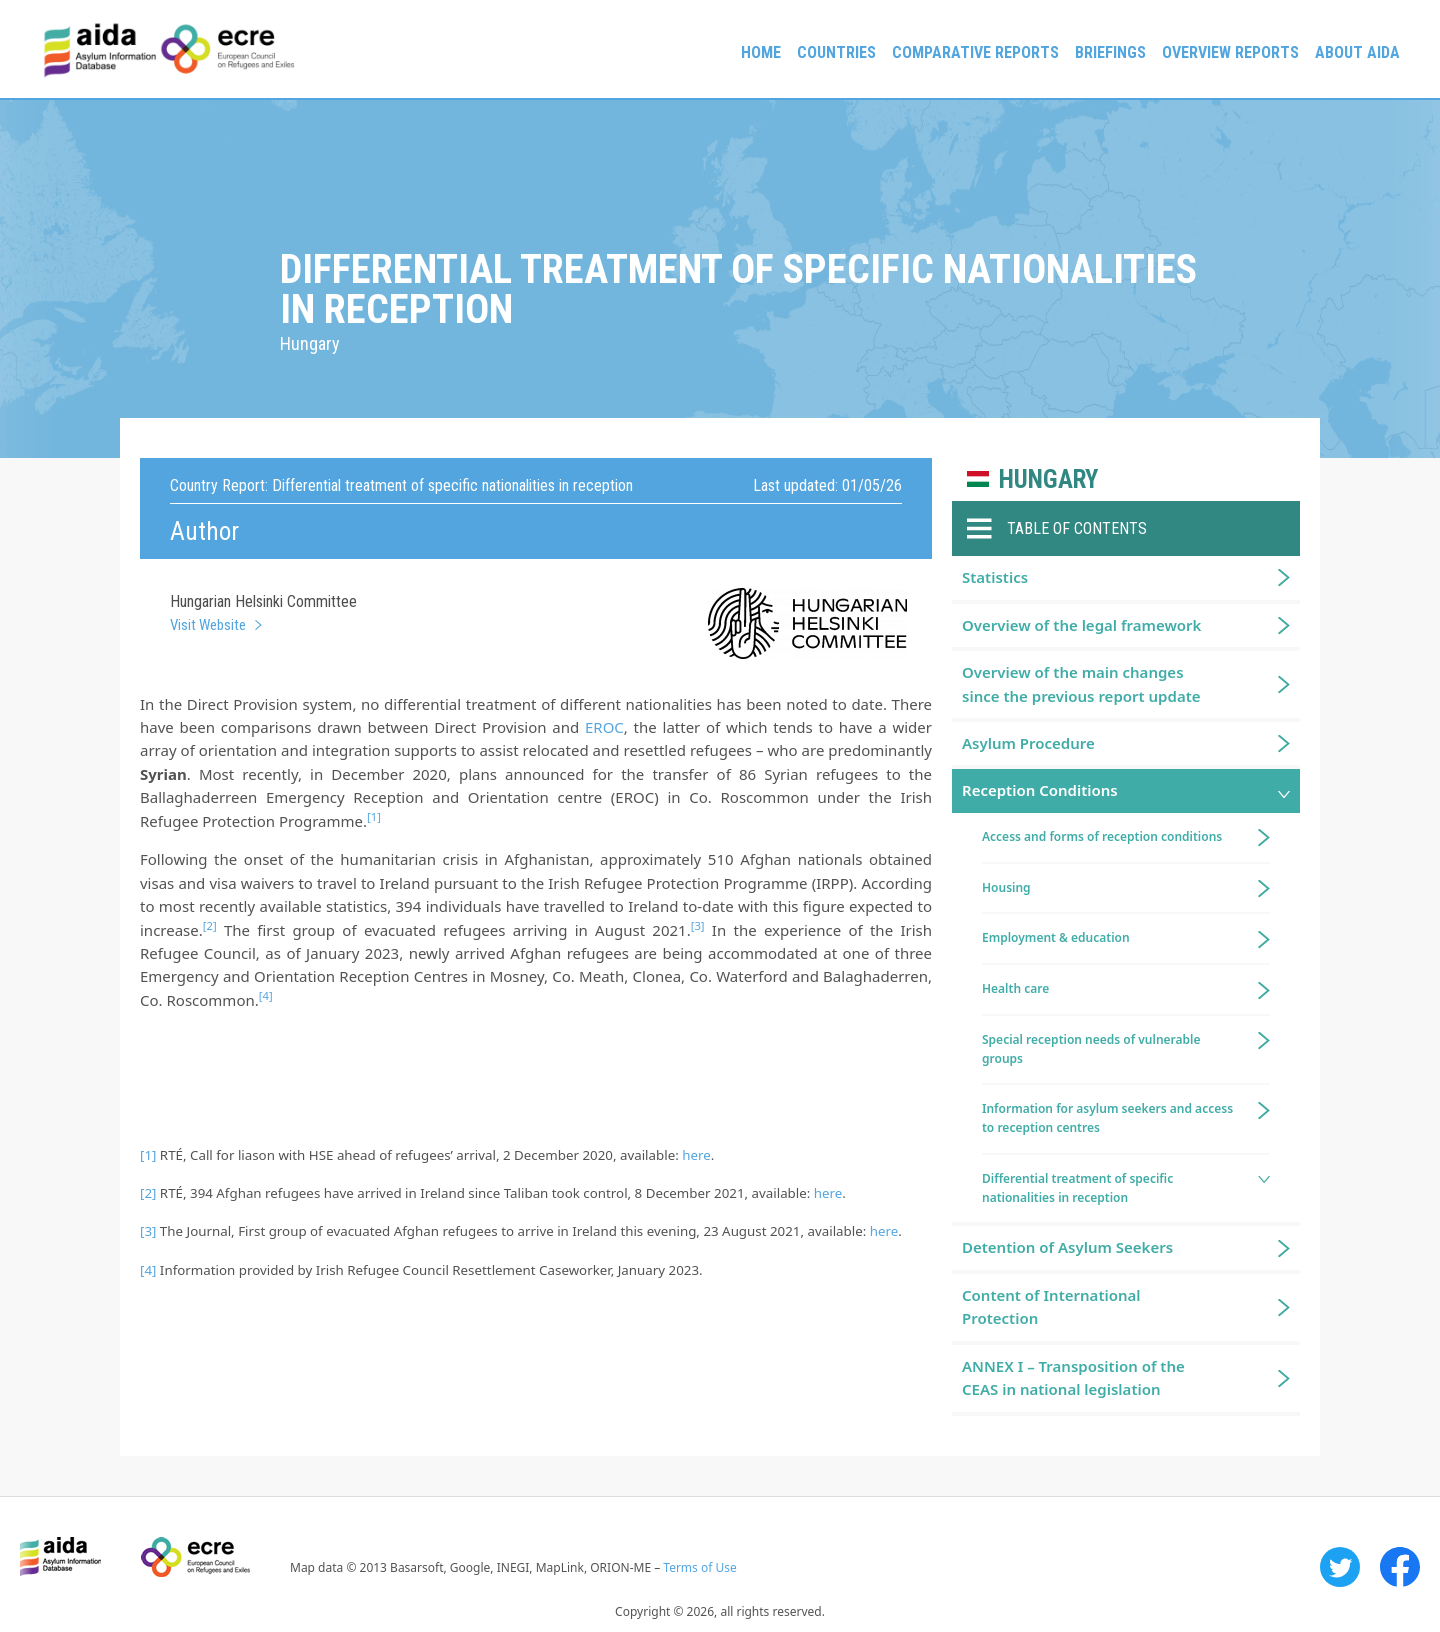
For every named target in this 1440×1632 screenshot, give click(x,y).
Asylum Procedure (1028, 743)
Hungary (1048, 479)
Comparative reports (975, 52)
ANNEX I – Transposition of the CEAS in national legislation (1073, 1377)
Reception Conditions (1040, 790)
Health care (1015, 988)
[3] (148, 1231)
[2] (148, 1193)
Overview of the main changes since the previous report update (1081, 683)
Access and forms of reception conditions (1102, 836)
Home (761, 52)
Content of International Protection (1051, 1306)
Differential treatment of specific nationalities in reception (1077, 1188)
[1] (148, 1155)
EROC (604, 727)
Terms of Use (699, 1567)
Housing (1006, 887)
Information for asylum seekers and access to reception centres (1107, 1118)
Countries (836, 52)
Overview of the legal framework (1081, 625)
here (696, 1155)
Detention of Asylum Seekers (1067, 1247)
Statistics (995, 577)
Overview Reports (1230, 52)
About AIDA (1357, 52)
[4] (148, 1270)
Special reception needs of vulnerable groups (1091, 1049)
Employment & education (1056, 937)
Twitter (1340, 1567)
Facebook (1400, 1567)
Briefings (1110, 52)
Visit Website (208, 625)
